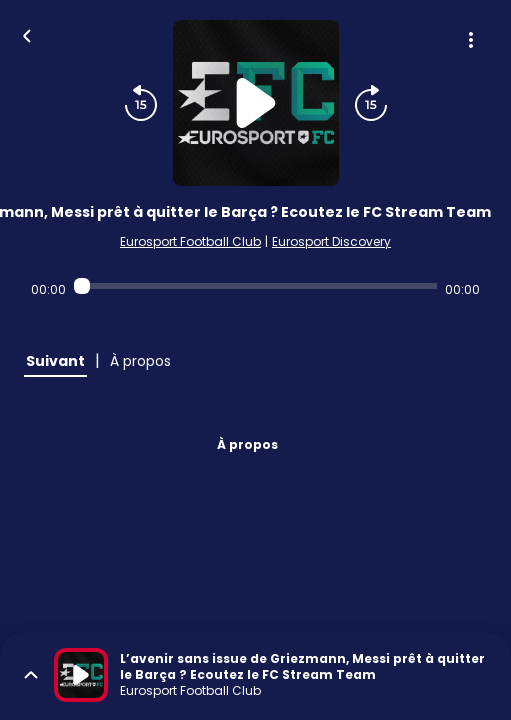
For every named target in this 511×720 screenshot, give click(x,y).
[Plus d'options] (471, 40)
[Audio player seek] (255, 286)
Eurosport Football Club (190, 241)
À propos (247, 444)
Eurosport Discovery (331, 241)
